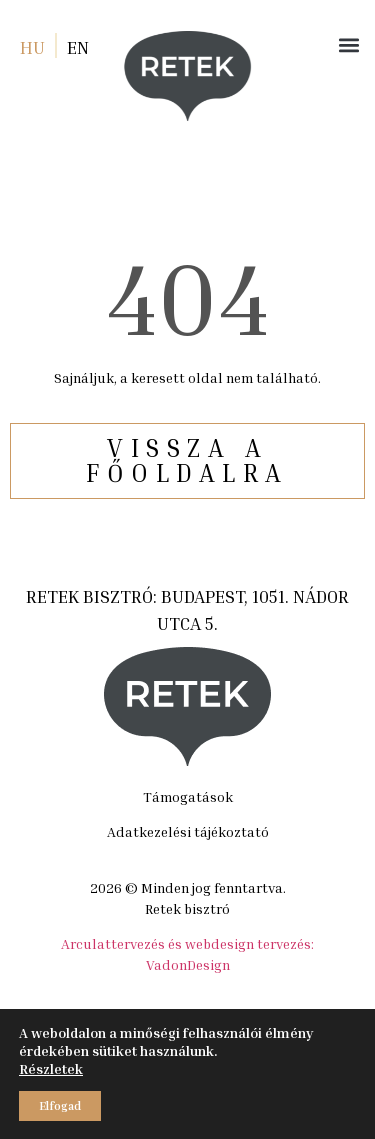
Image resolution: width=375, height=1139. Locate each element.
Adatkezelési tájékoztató (188, 831)
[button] (348, 44)
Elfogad (60, 1105)
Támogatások (188, 796)
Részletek (51, 1068)
